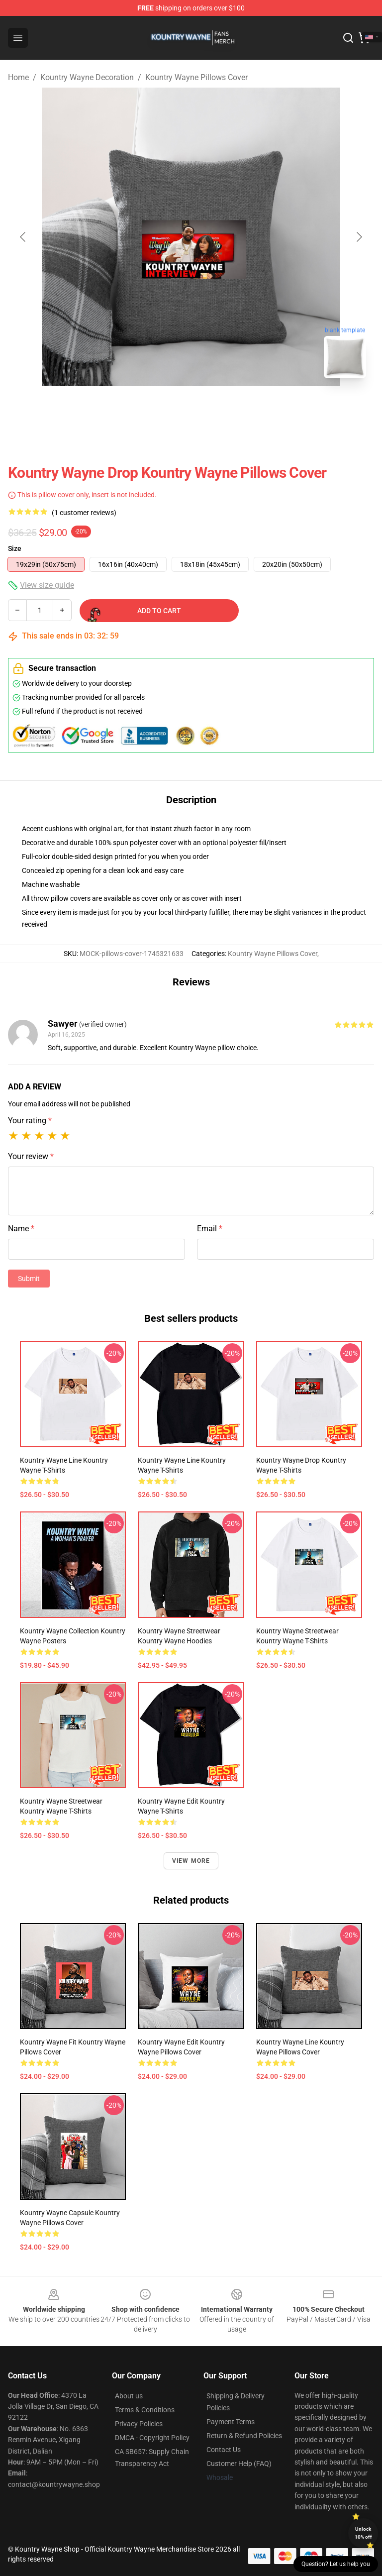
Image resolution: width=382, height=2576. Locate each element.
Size (14, 548)
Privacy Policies (139, 2424)
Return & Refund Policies (244, 2436)
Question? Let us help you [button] (335, 2564)
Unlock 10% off (363, 2533)
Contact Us (223, 2450)
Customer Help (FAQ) (239, 2464)
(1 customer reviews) (84, 513)
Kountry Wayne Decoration (87, 77)
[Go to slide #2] (217, 408)
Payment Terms (230, 2422)
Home (18, 77)
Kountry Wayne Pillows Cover (196, 77)
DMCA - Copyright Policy (152, 2438)
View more (191, 1860)
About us (129, 2396)
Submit (29, 1279)
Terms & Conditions (145, 2410)
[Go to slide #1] (165, 408)
